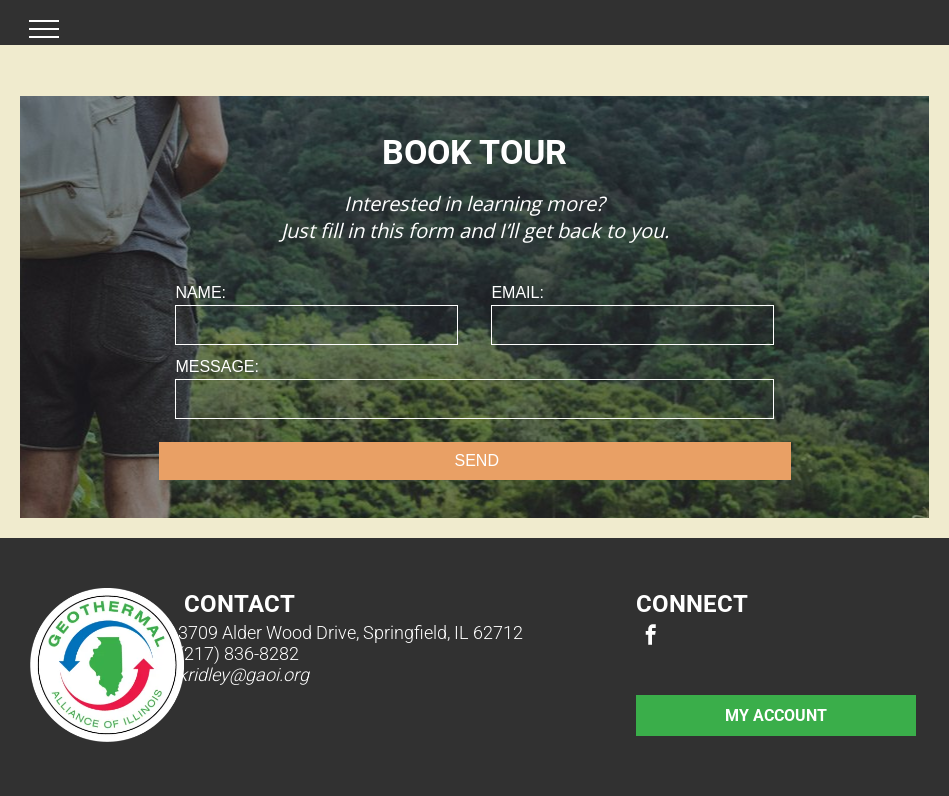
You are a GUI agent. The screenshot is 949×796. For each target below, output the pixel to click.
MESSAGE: (217, 366)
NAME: (200, 292)
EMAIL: (517, 292)
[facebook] (651, 637)
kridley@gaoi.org (243, 674)
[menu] (44, 29)
